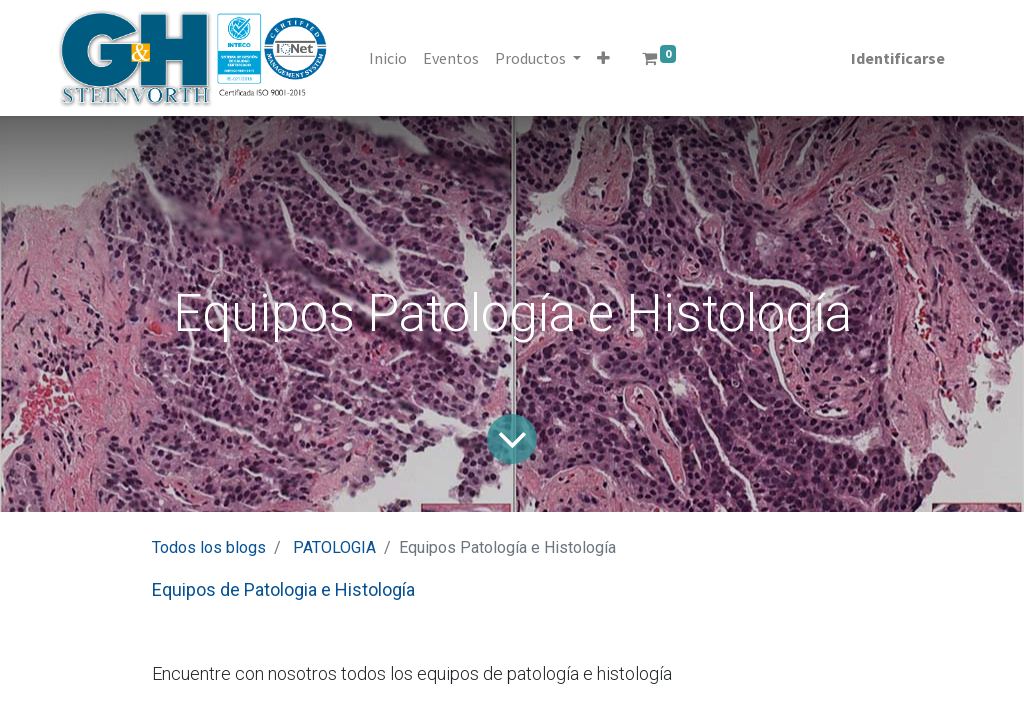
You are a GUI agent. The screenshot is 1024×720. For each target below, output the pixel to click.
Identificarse (898, 58)
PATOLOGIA (334, 547)
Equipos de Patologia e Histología (283, 589)
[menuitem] (388, 58)
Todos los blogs (209, 547)
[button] (603, 58)
